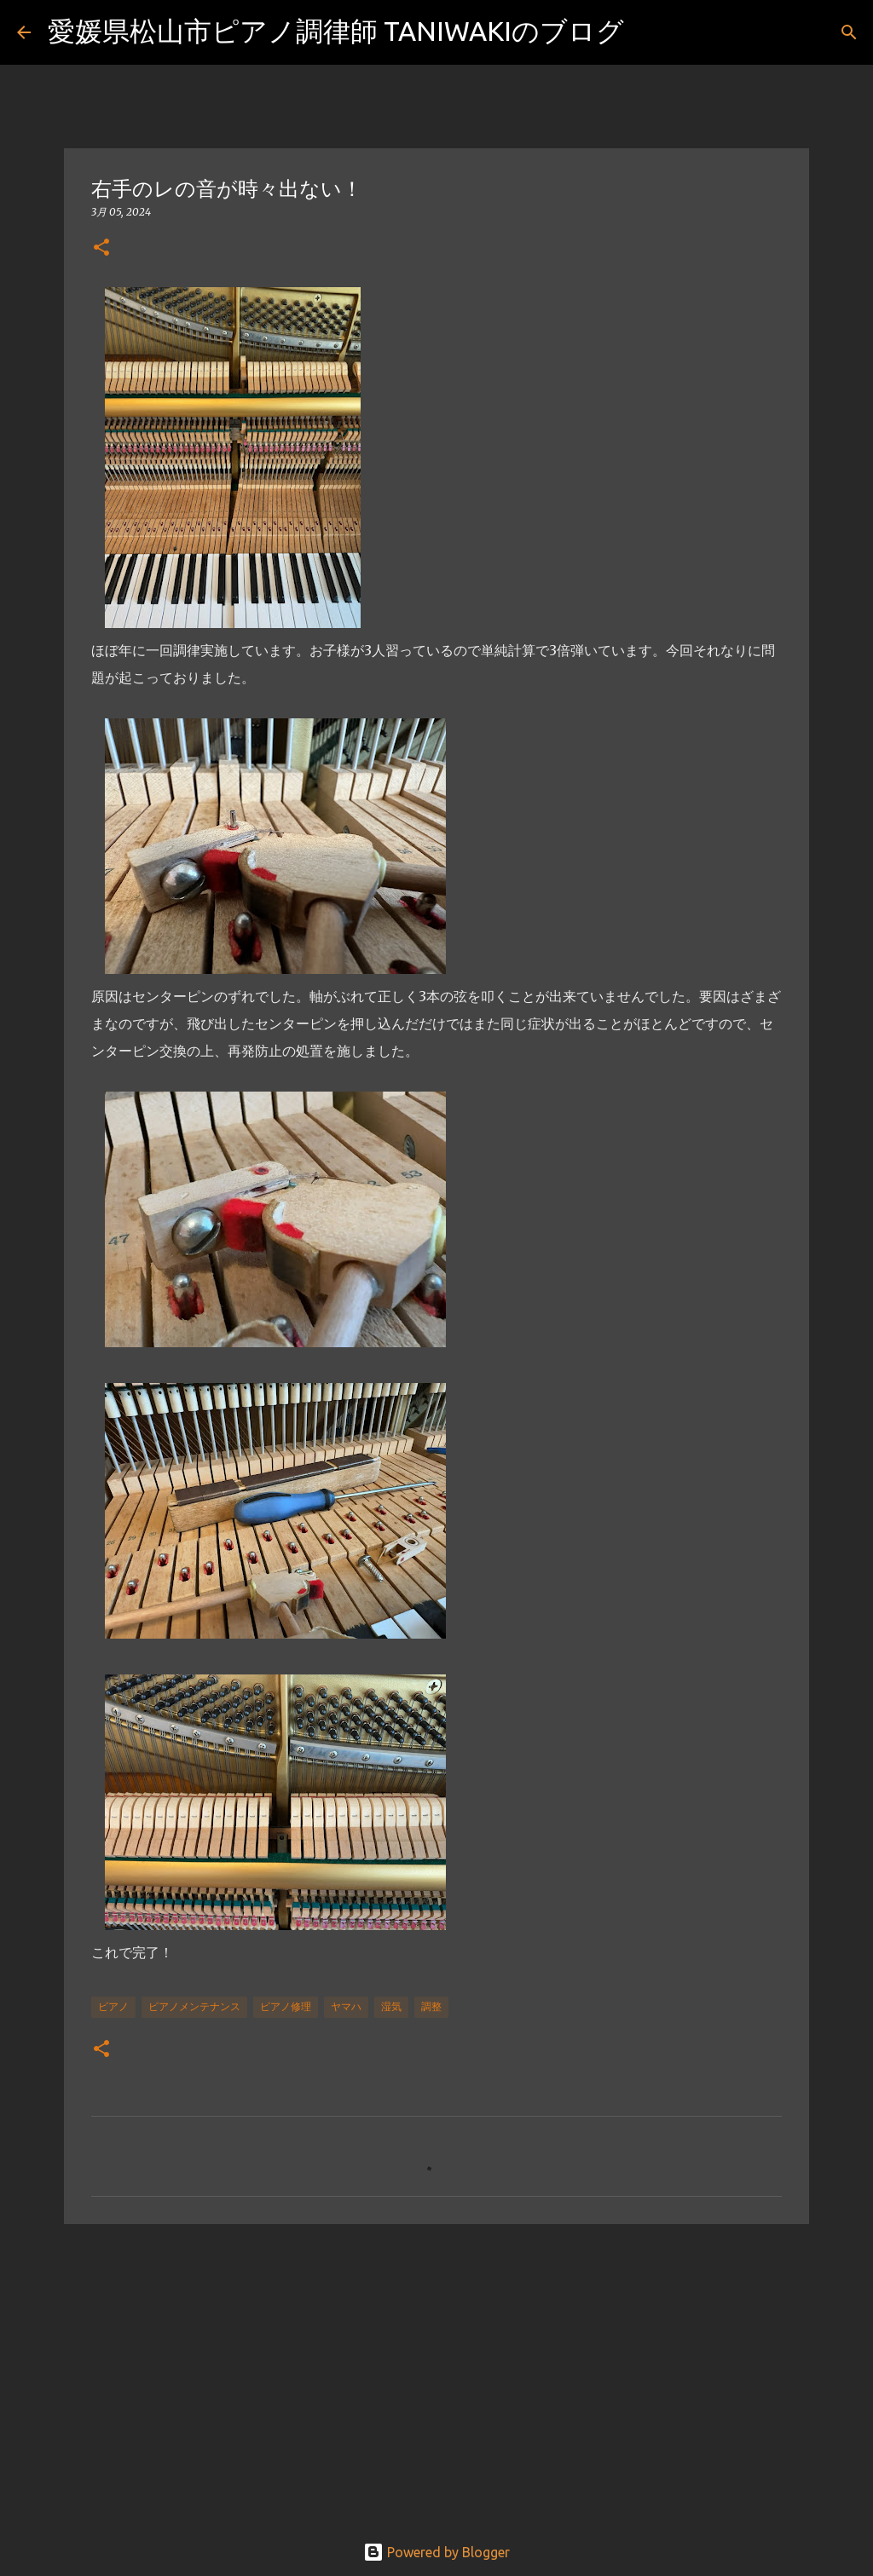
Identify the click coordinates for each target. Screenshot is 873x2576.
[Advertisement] (436, 2369)
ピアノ (113, 2006)
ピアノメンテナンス (194, 2006)
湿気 (391, 2006)
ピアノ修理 (285, 2006)
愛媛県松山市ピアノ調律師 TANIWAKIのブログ (336, 30)
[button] (101, 248)
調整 (431, 2006)
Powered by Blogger (436, 2552)
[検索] (648, 32)
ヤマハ (346, 2006)
